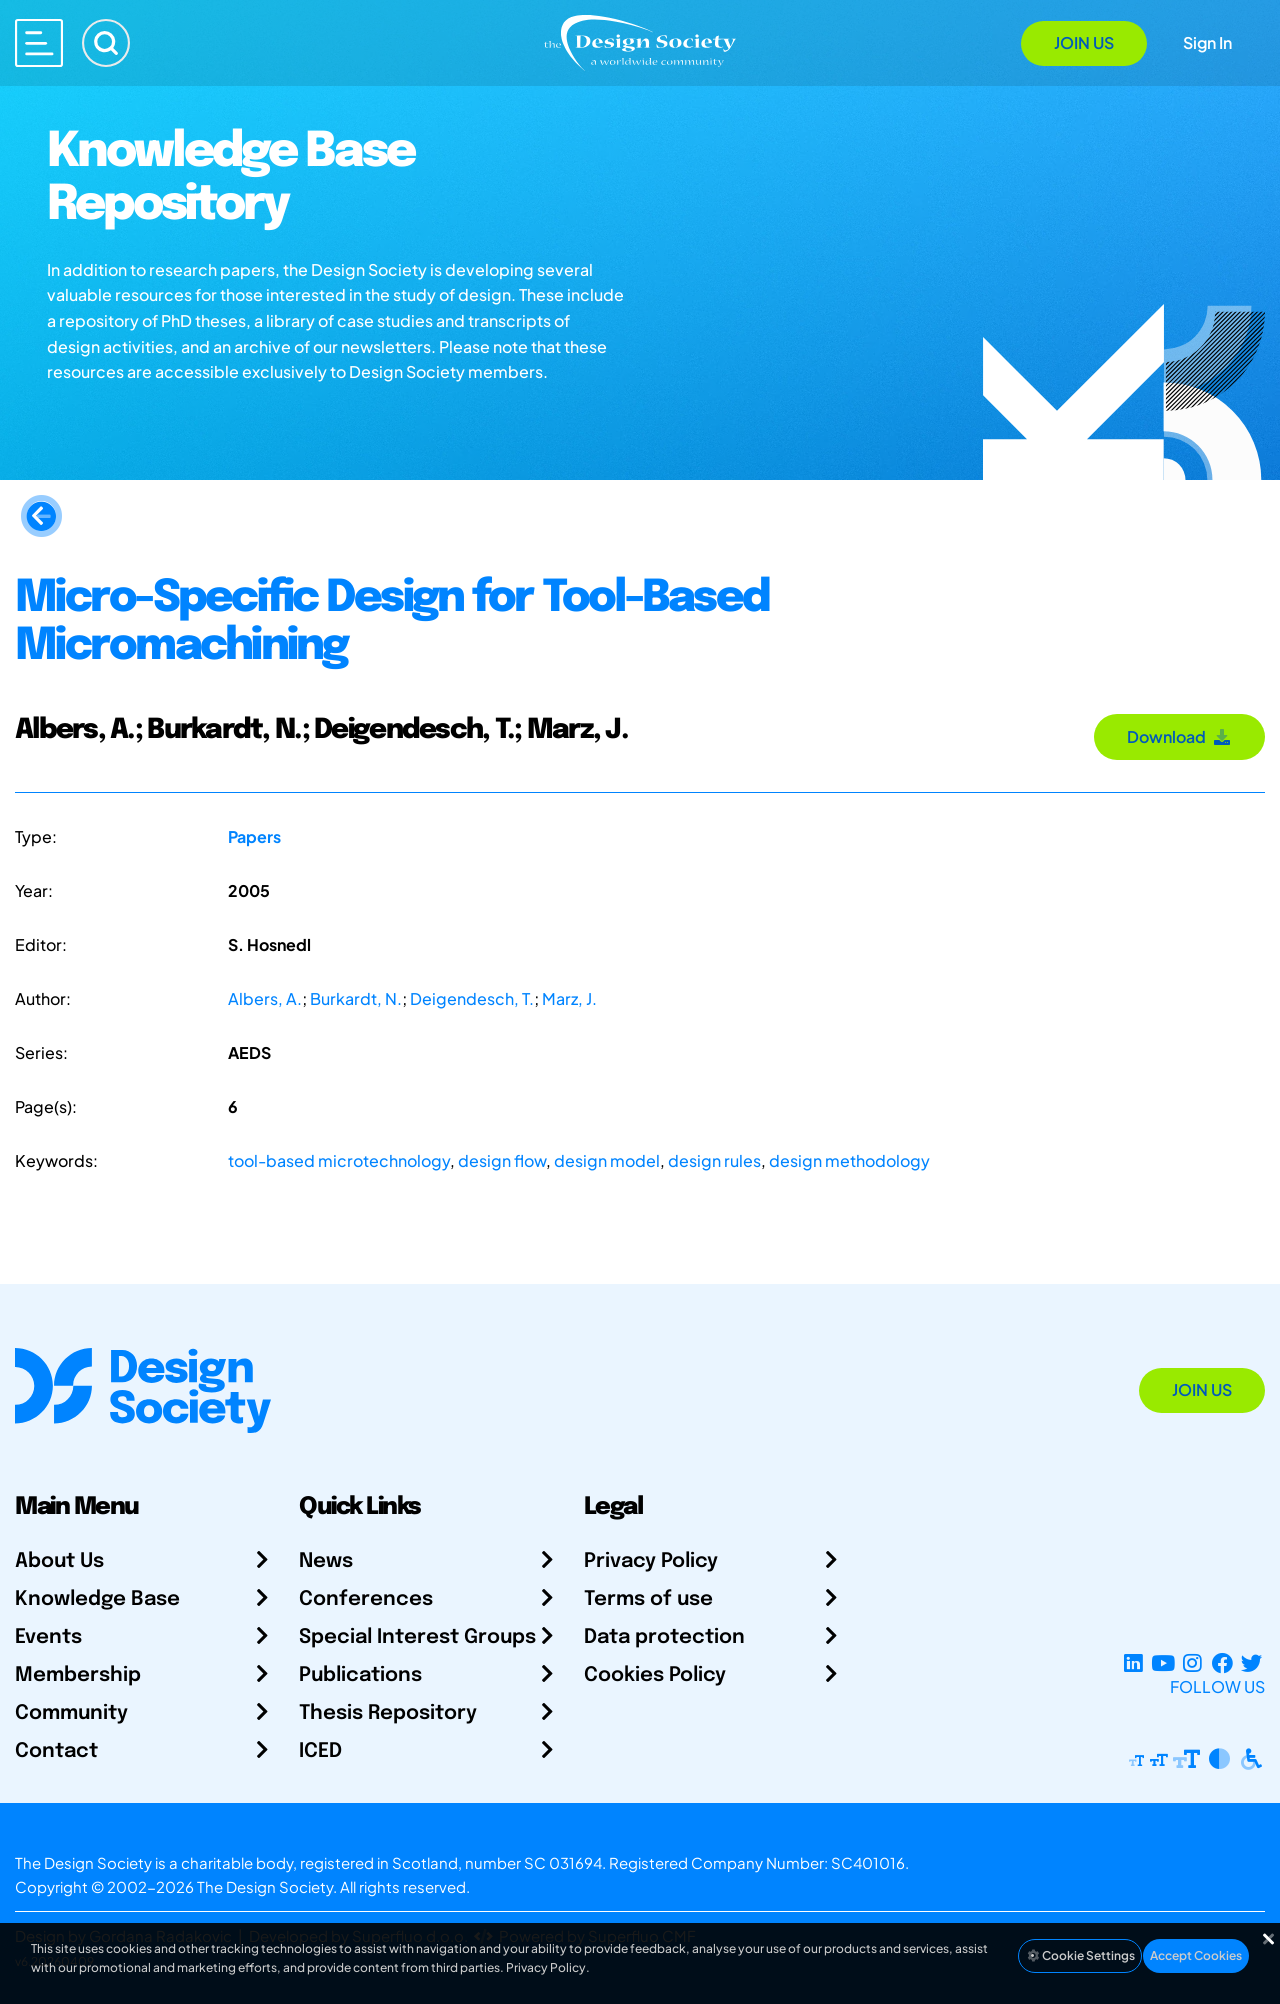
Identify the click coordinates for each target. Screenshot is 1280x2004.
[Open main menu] (39, 43)
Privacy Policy (651, 1561)
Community (71, 1713)
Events (48, 1637)
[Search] (106, 43)
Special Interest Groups (417, 1637)
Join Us (1084, 42)
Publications (360, 1675)
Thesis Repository (388, 1713)
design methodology (849, 1160)
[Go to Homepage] (640, 41)
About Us (59, 1561)
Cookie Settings (1080, 1955)
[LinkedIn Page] (1133, 1662)
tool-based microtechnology (339, 1160)
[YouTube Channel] (1162, 1662)
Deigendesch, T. (472, 998)
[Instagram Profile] (1192, 1662)
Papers (254, 836)
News (326, 1561)
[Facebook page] (1222, 1662)
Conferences (366, 1599)
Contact (56, 1751)
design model (607, 1160)
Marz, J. (569, 998)
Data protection (664, 1637)
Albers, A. (265, 998)
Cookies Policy (655, 1675)
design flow (502, 1160)
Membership (78, 1675)
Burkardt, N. (356, 998)
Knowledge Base (97, 1599)
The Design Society (265, 1886)
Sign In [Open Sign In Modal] (1207, 42)
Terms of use (648, 1599)
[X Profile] (1251, 1662)
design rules (714, 1160)
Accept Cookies (1196, 1955)
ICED (320, 1751)
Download (1179, 736)
